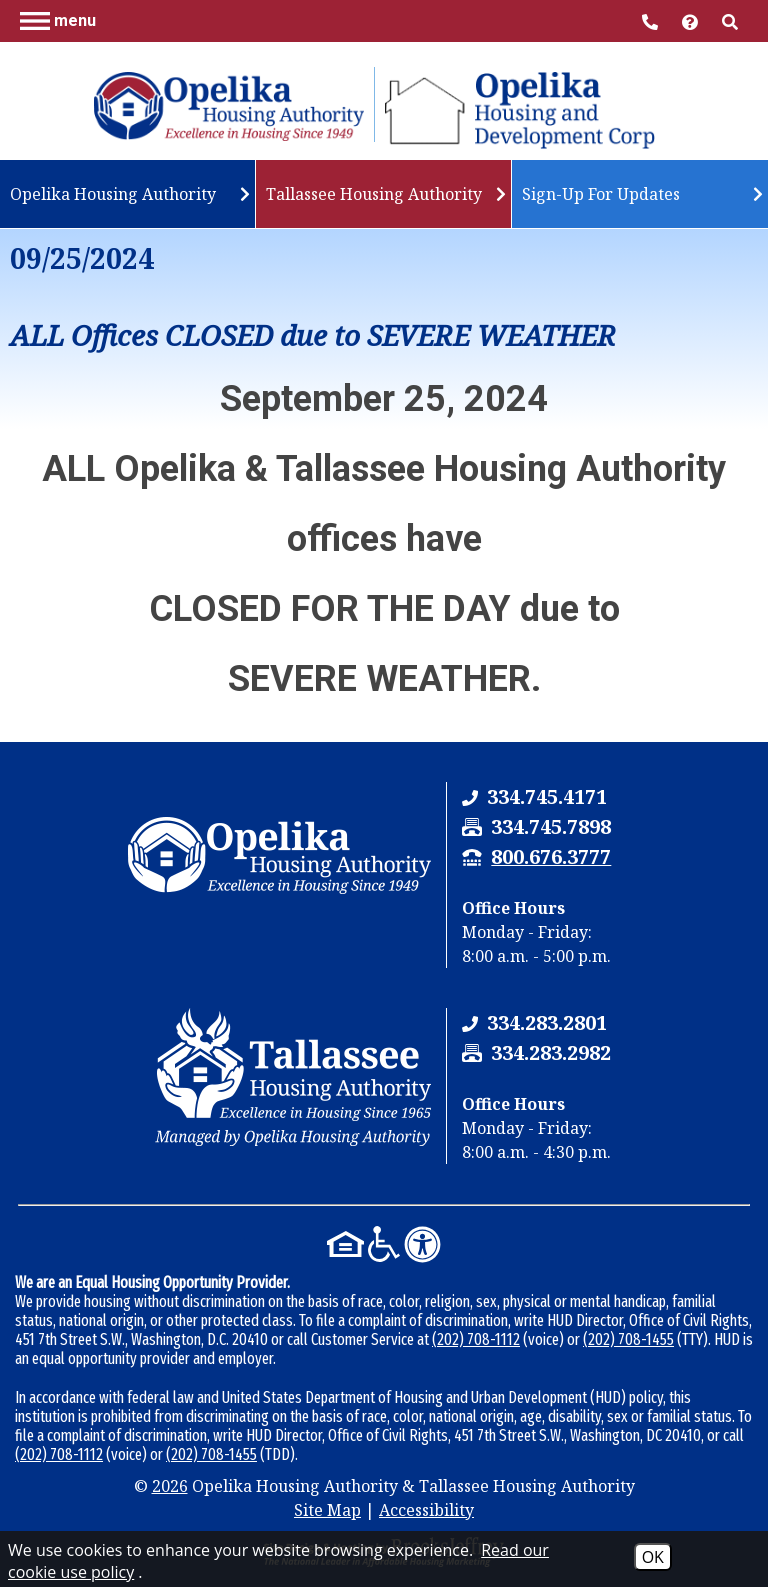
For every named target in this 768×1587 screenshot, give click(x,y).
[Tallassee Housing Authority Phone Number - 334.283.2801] (547, 1022)
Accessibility (426, 1510)
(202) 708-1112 (476, 1339)
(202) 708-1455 (628, 1339)
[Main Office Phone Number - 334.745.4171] (652, 20)
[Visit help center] (692, 20)
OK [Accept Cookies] (653, 1557)
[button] (58, 20)
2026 (170, 1486)
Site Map (327, 1510)
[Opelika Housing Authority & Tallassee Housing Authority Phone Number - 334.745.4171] (547, 796)
